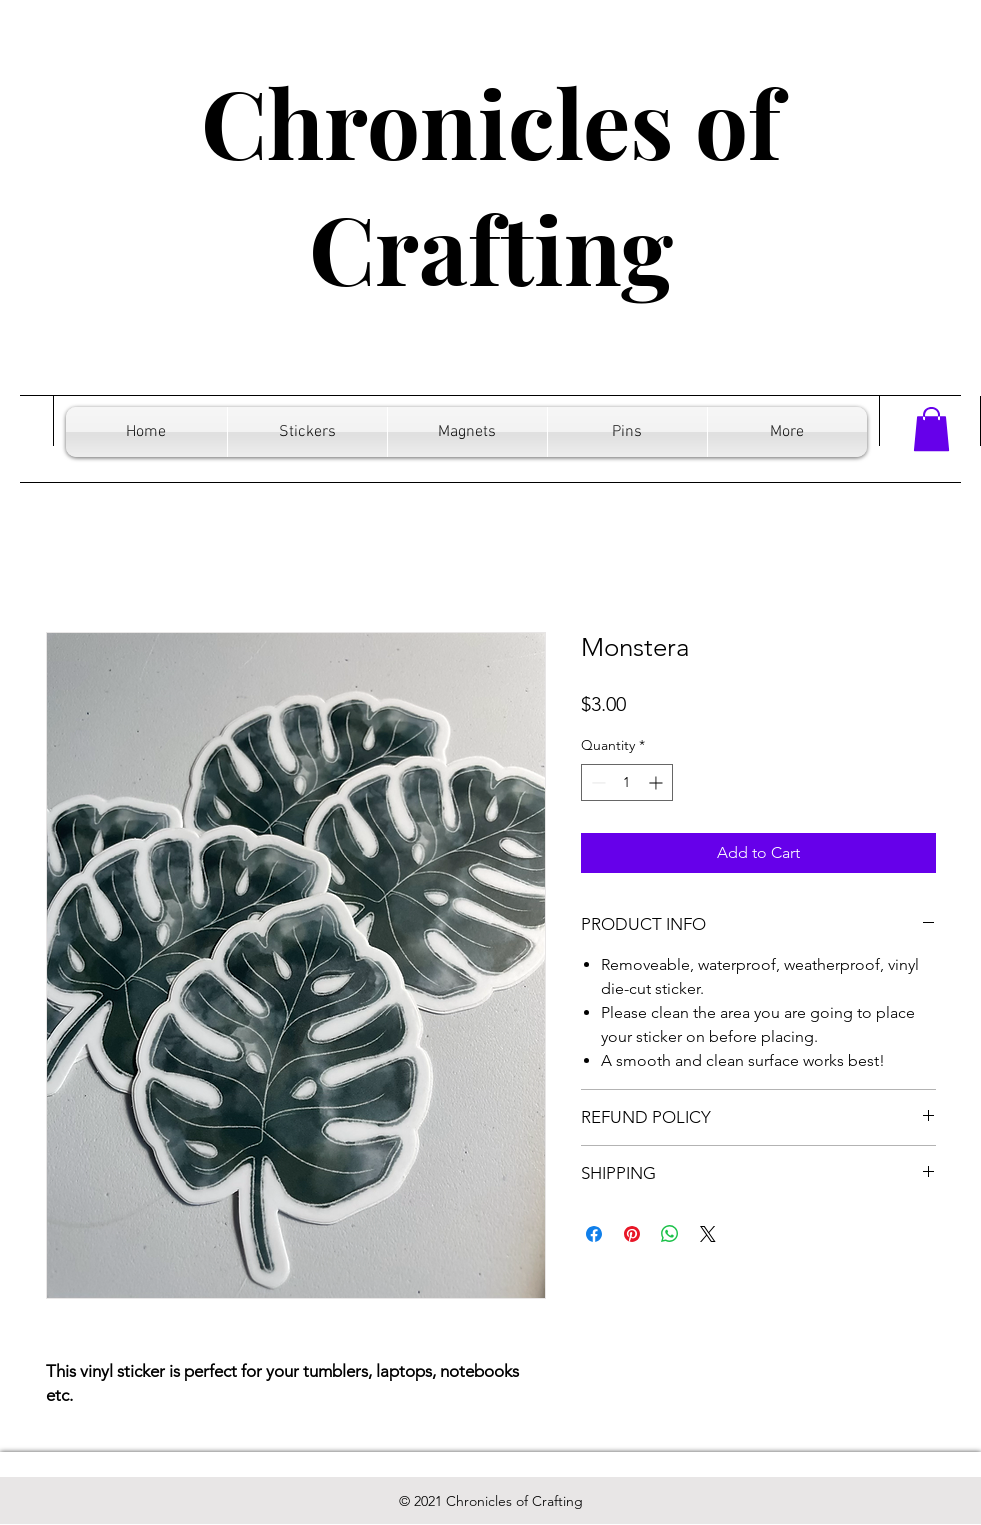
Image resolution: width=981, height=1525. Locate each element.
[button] (931, 429)
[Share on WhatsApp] (670, 1234)
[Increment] (657, 782)
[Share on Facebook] (594, 1234)
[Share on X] (708, 1234)
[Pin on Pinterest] (632, 1234)
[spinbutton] (627, 782)
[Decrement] (596, 782)
